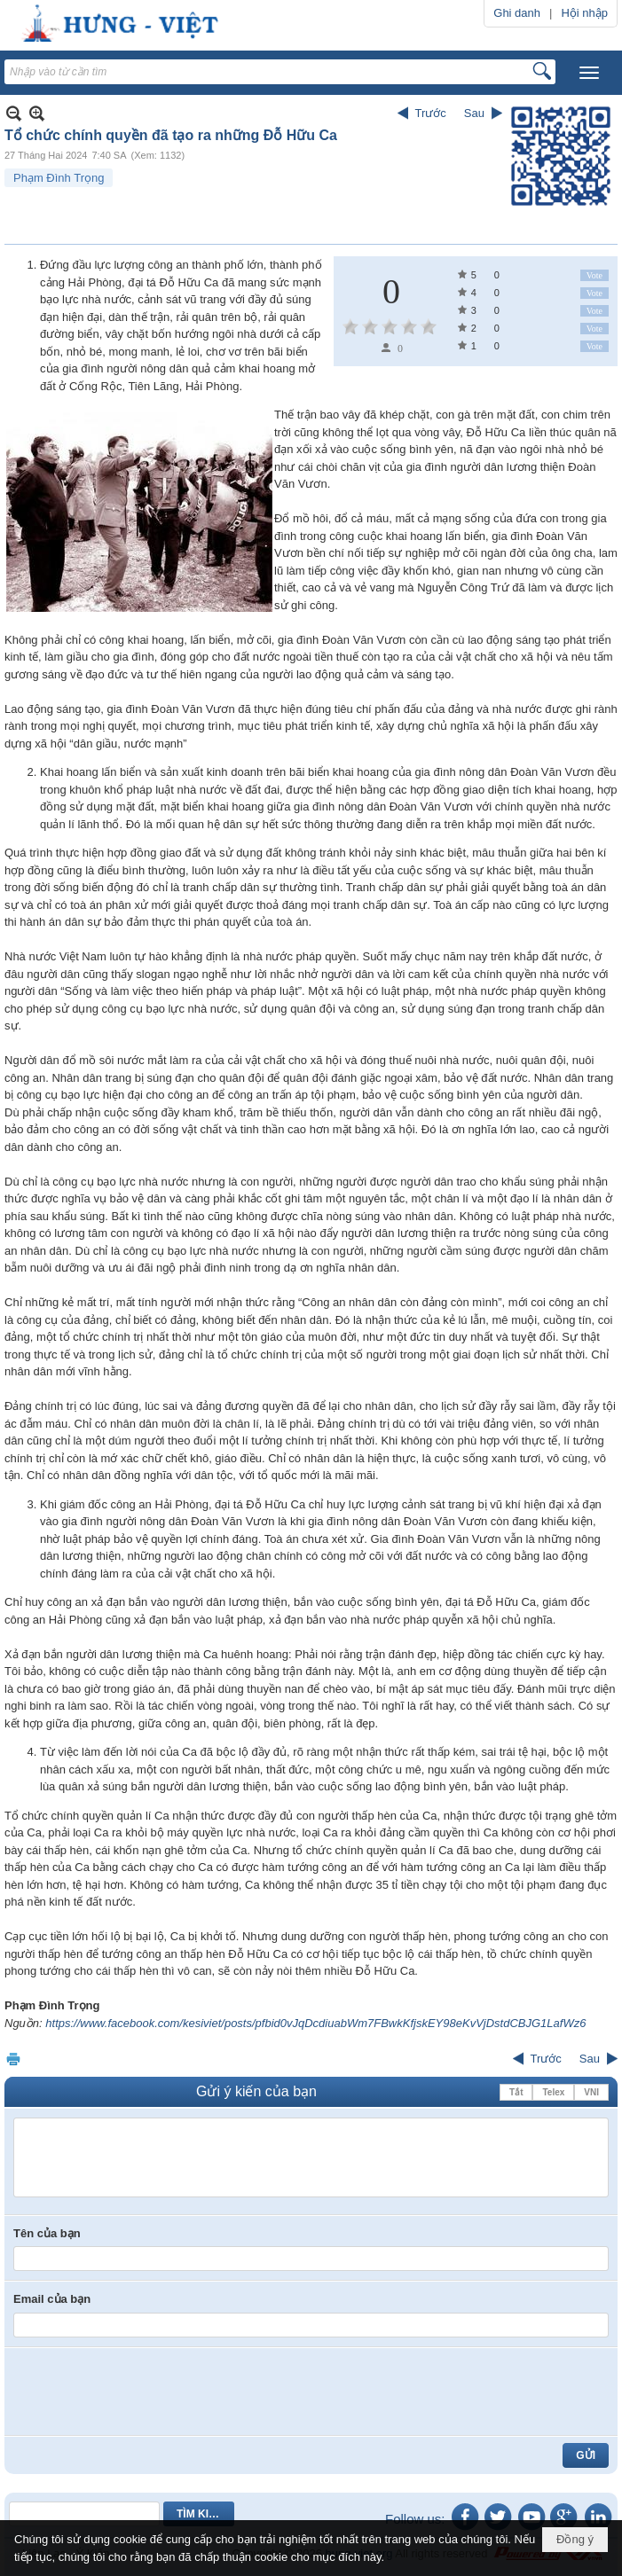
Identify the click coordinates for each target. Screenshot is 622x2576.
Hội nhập (584, 13)
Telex (553, 2092)
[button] (589, 73)
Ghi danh (516, 13)
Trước (430, 113)
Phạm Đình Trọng (58, 177)
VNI (591, 2092)
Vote (594, 275)
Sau (474, 113)
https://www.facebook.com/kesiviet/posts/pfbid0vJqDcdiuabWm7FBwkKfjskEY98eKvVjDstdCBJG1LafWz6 (315, 2023)
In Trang (13, 2058)
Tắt (516, 2092)
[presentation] (148, 2391)
